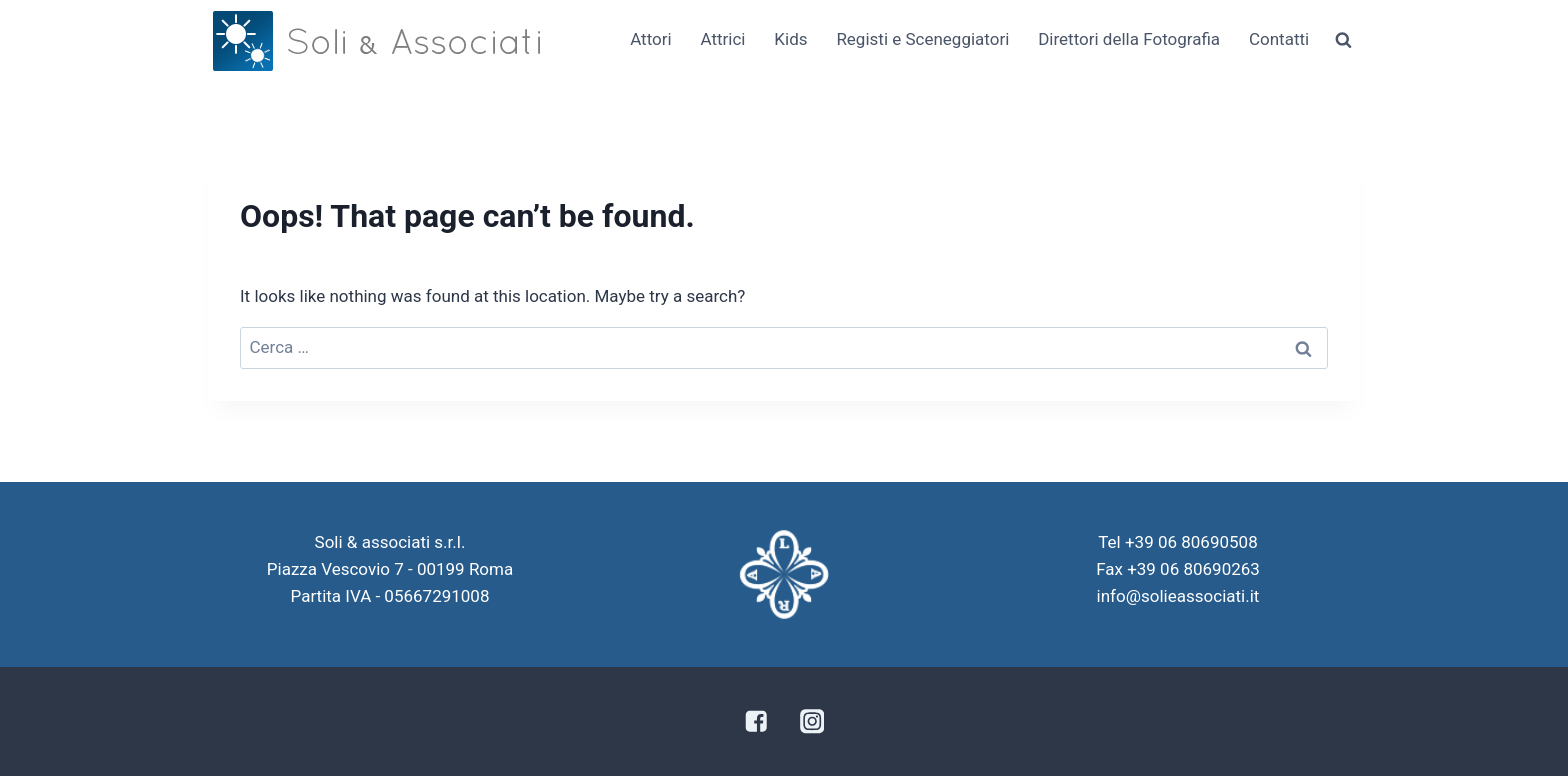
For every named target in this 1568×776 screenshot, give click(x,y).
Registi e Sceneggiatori (922, 39)
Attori (651, 39)
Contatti (1279, 39)
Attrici (722, 39)
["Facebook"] (755, 721)
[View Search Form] (1343, 40)
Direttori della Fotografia (1129, 39)
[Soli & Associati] (377, 40)
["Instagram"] (812, 721)
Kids (790, 39)
